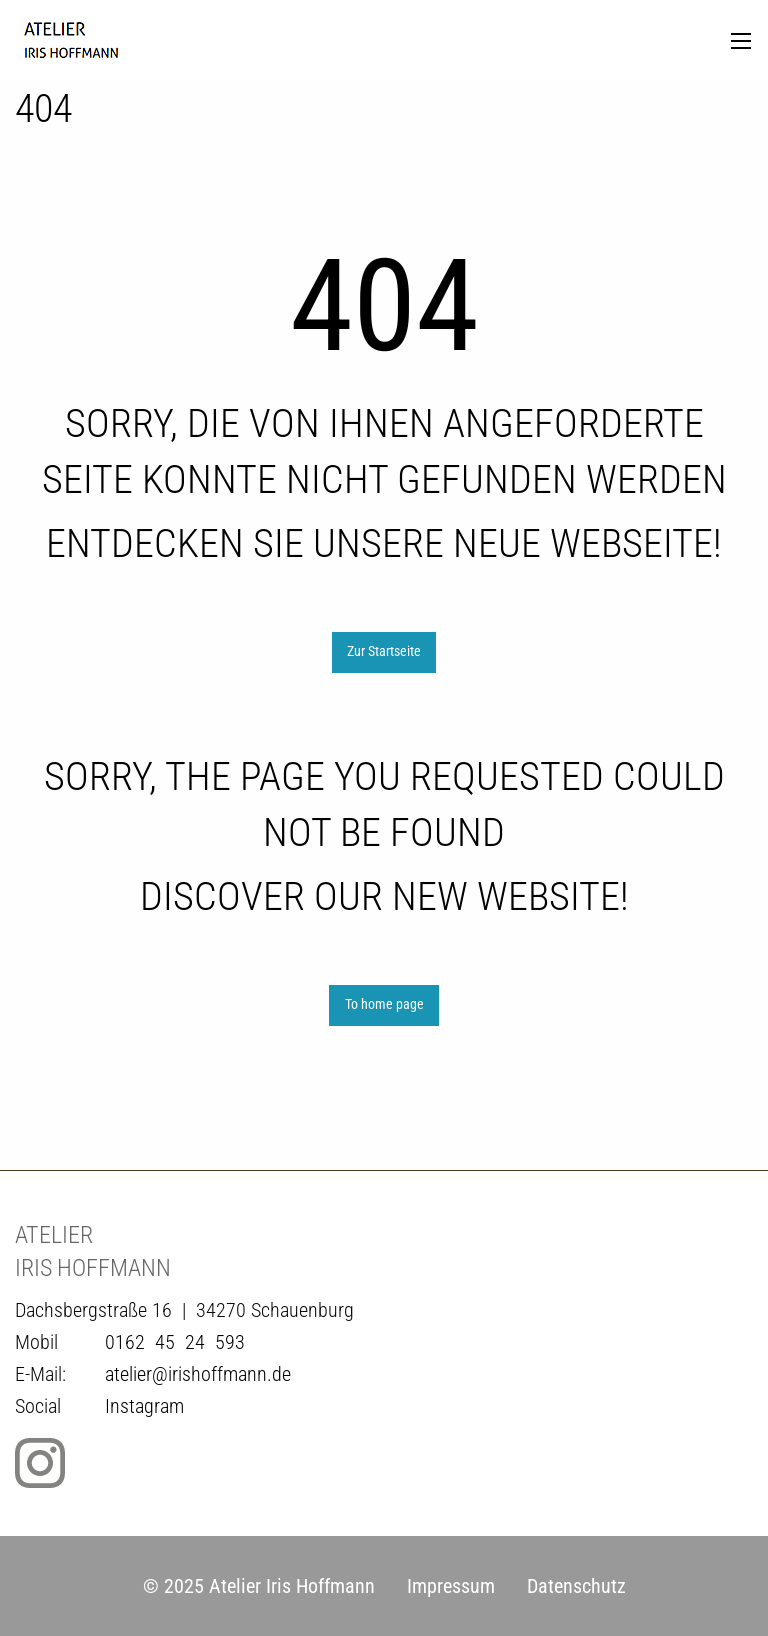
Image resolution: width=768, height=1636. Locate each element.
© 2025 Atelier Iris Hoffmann (259, 1586)
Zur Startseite (384, 651)
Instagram (144, 1406)
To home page (384, 1004)
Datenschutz (576, 1586)
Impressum (451, 1586)
